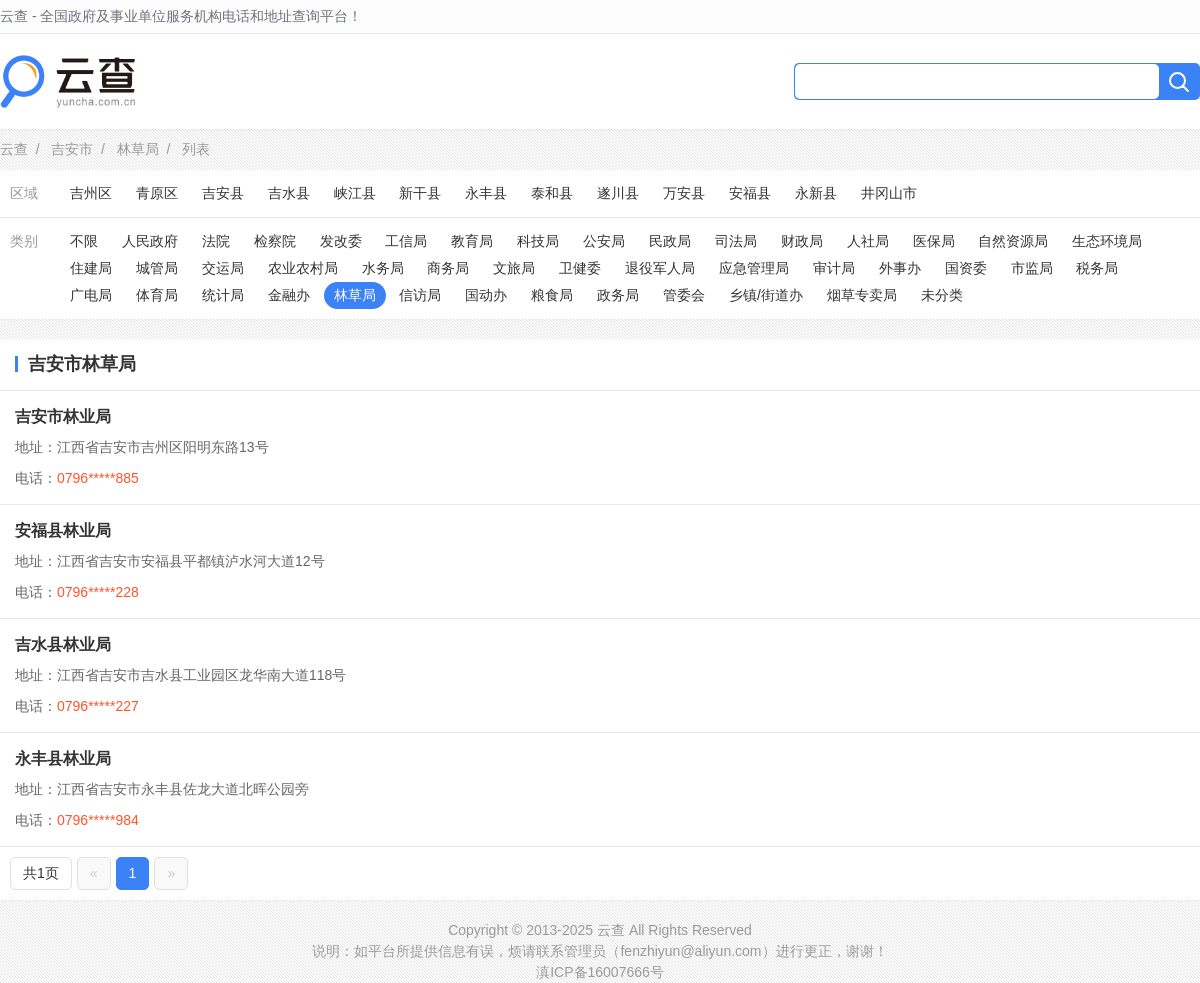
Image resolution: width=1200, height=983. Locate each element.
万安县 (684, 193)
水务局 (383, 268)
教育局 (472, 241)
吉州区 (91, 193)
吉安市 (72, 149)
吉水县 (289, 193)
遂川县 (618, 193)
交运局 (223, 268)
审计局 (834, 268)
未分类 (942, 295)
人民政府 (150, 241)
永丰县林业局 (63, 758)
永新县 (816, 193)
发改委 (341, 241)
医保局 (934, 241)
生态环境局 (1107, 241)
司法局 (736, 241)
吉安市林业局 (63, 416)
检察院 (275, 241)
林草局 (138, 149)
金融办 (289, 295)
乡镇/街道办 (766, 295)
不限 (84, 241)
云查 (14, 149)
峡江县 (355, 193)
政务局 (618, 295)
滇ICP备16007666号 (600, 972)
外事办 (900, 268)
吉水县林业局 (63, 644)
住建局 (91, 268)
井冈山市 (889, 193)
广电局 (91, 295)
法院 (216, 241)
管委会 (684, 295)
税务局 (1097, 268)
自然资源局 (1013, 241)
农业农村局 (303, 268)
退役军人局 (660, 268)
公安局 (604, 241)
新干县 (420, 193)
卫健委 (580, 268)
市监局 (1032, 268)
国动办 (486, 295)
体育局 (157, 295)
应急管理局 (754, 268)
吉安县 (223, 193)
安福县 (750, 193)
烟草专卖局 (862, 295)
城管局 (157, 268)
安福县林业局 (63, 530)
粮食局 (552, 295)
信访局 (420, 295)
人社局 (868, 241)
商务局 (448, 268)
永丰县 (486, 193)
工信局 (406, 241)
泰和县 (552, 193)
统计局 (223, 295)
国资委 (966, 268)
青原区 (157, 193)
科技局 (538, 241)
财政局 (802, 241)
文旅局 (514, 268)
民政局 (670, 241)
